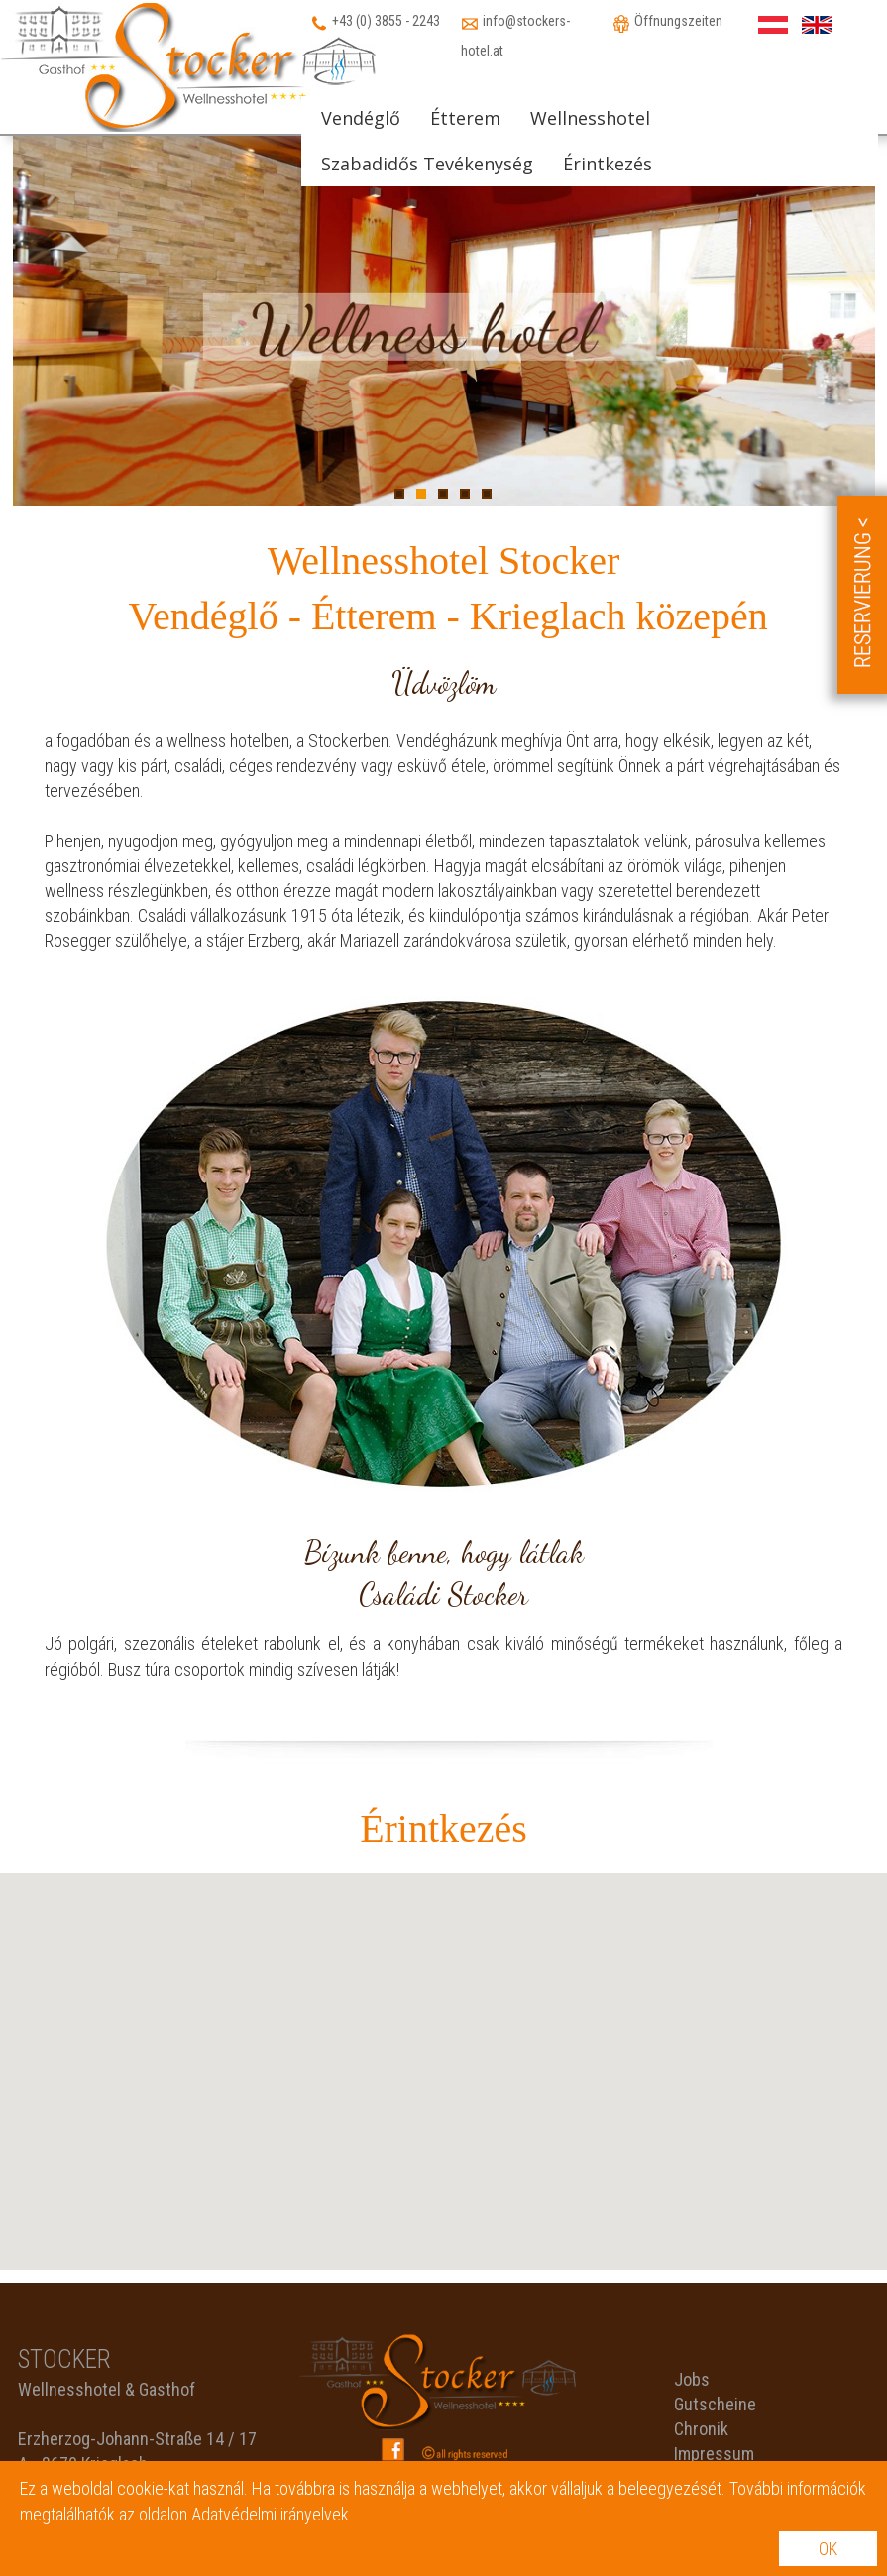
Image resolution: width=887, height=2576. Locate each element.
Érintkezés (607, 163)
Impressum (714, 2453)
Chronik (701, 2428)
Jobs (692, 2379)
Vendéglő (360, 118)
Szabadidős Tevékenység (427, 163)
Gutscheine (715, 2404)
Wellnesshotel (590, 118)
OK (828, 2548)
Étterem (465, 118)
